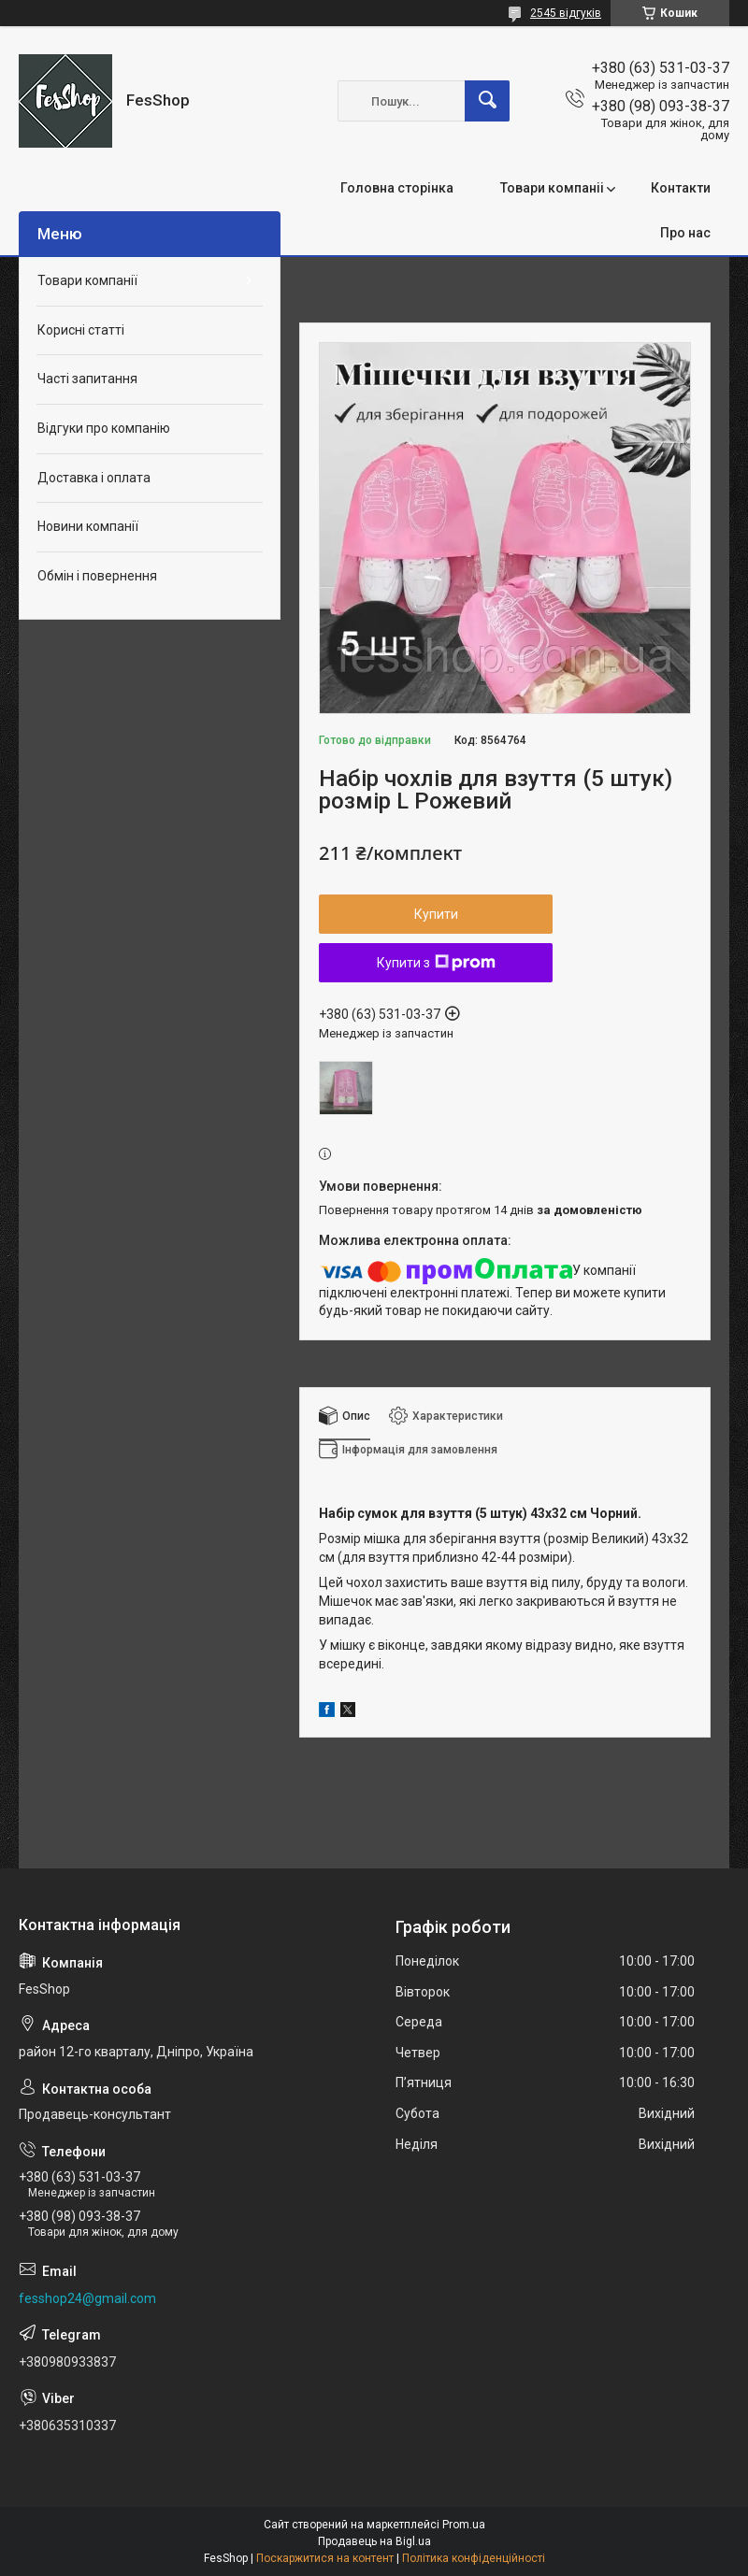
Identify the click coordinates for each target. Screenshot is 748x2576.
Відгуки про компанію (103, 428)
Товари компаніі (552, 187)
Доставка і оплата (94, 477)
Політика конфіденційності (473, 2558)
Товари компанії (87, 280)
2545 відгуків (565, 13)
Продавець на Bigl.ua (374, 2541)
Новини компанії (87, 526)
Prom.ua (463, 2524)
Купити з (436, 962)
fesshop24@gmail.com (87, 2298)
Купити (436, 914)
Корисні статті (80, 329)
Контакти (681, 187)
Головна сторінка (396, 187)
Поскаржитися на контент (325, 2558)
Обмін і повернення (97, 575)
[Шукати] (487, 101)
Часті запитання (87, 378)
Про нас (685, 232)
